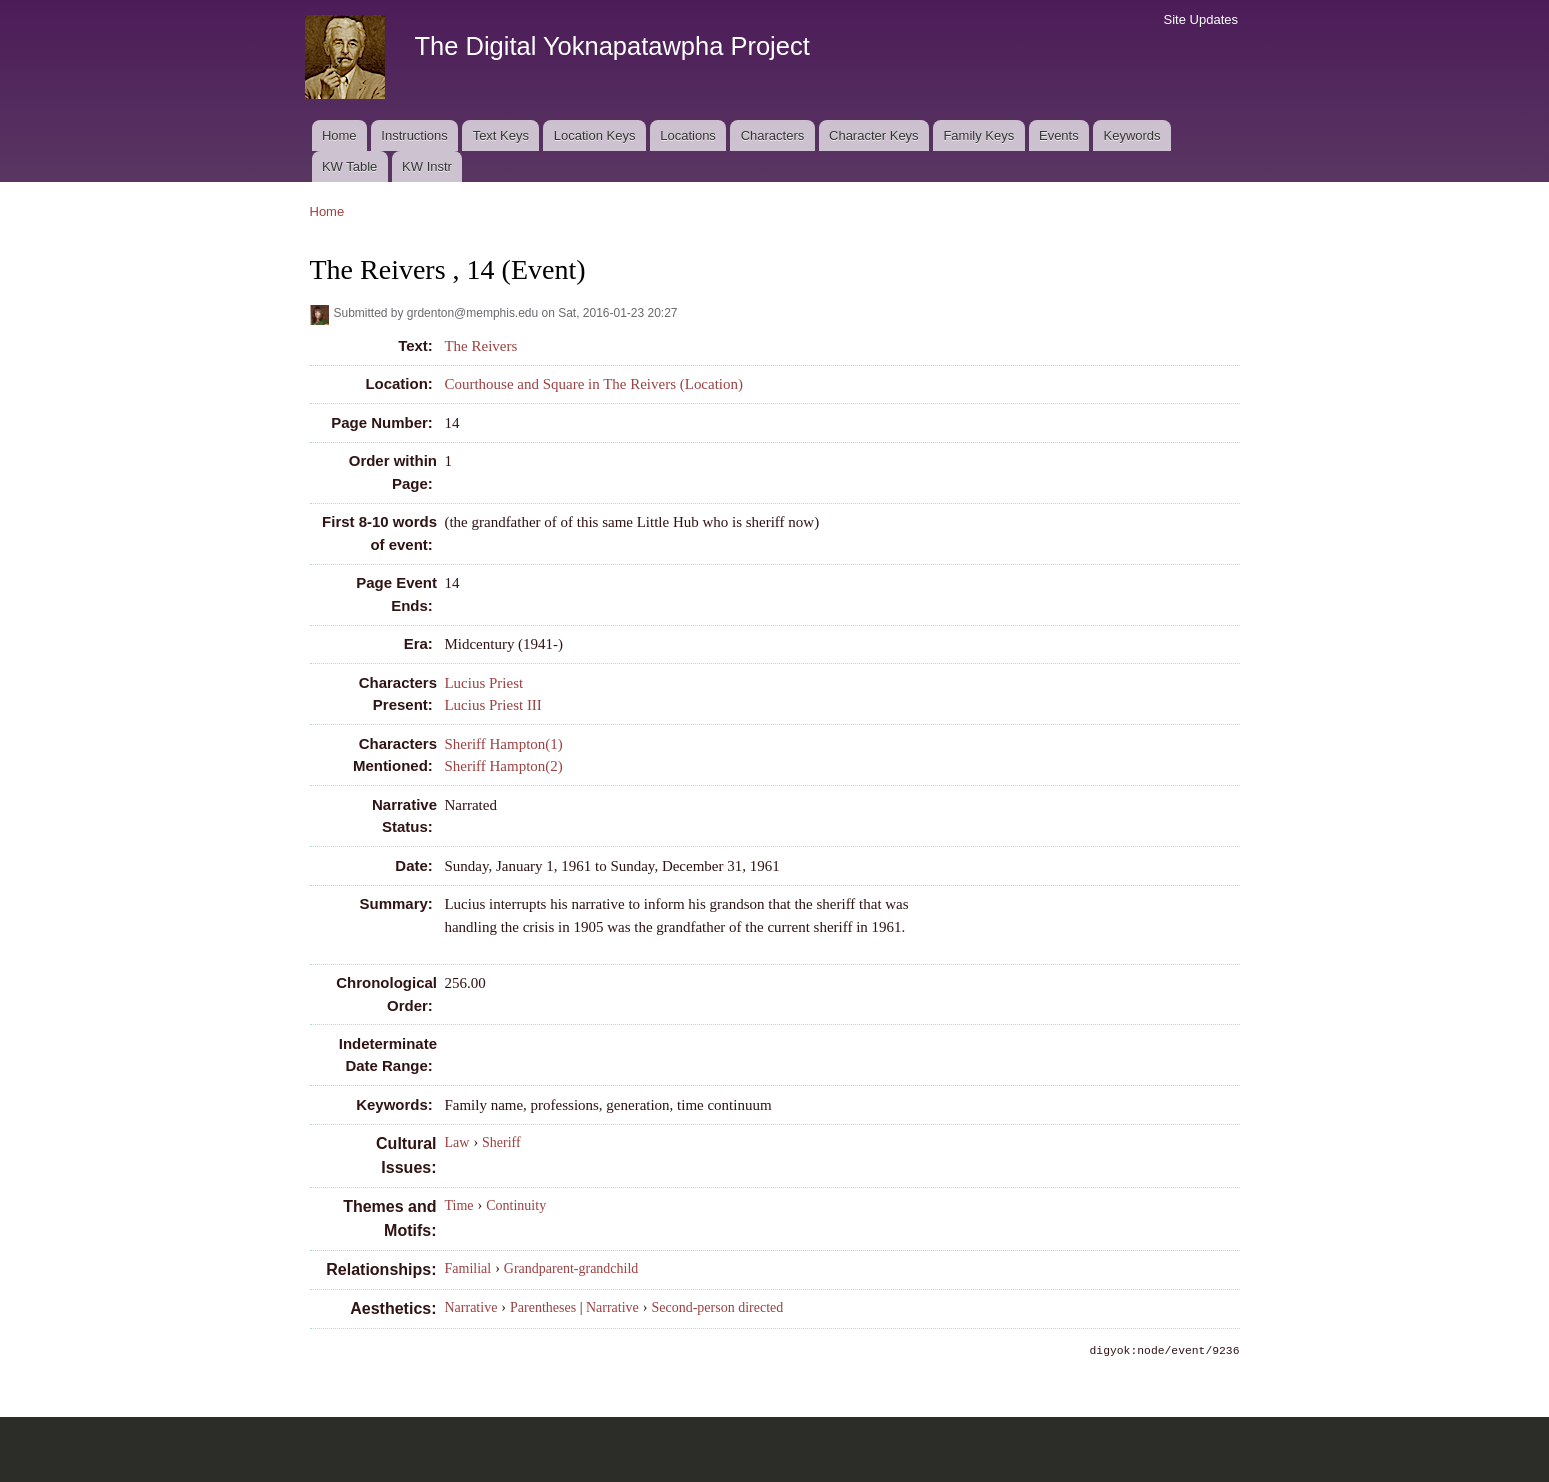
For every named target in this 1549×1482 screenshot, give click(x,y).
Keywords (1132, 135)
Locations (688, 135)
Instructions (414, 135)
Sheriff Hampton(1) (503, 744)
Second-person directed (717, 1307)
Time (459, 1205)
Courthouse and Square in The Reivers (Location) (593, 384)
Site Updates (1201, 19)
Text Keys (501, 135)
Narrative (471, 1307)
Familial (468, 1268)
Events (1059, 135)
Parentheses (543, 1307)
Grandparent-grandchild (571, 1268)
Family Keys (978, 135)
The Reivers (480, 346)
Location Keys (595, 135)
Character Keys (874, 135)
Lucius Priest (483, 683)
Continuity (516, 1205)
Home (339, 135)
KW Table (349, 166)
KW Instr (427, 166)
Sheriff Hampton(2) (503, 766)
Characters (773, 135)
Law (457, 1142)
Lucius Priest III (492, 705)
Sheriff (501, 1142)
